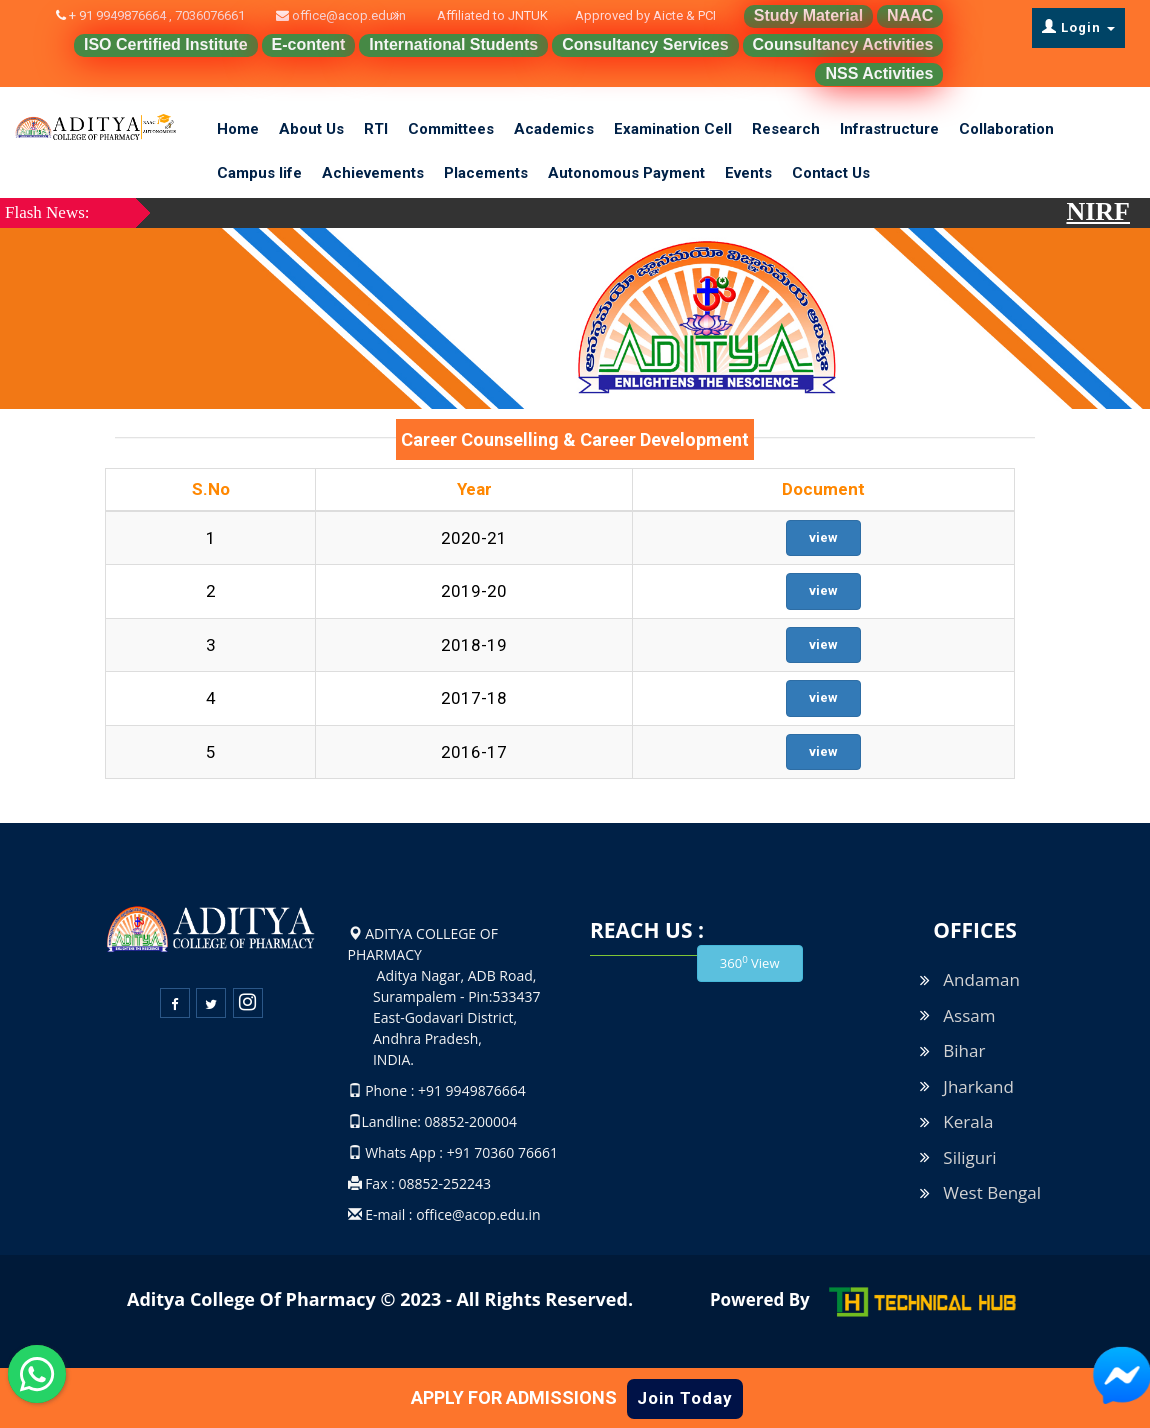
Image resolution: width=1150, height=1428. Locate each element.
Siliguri (969, 1157)
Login (1078, 27)
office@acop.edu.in (347, 15)
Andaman (981, 979)
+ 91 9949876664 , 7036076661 (169, 15)
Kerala (968, 1121)
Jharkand (978, 1086)
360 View (750, 962)
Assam (969, 1015)
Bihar (964, 1050)
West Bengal (992, 1192)
